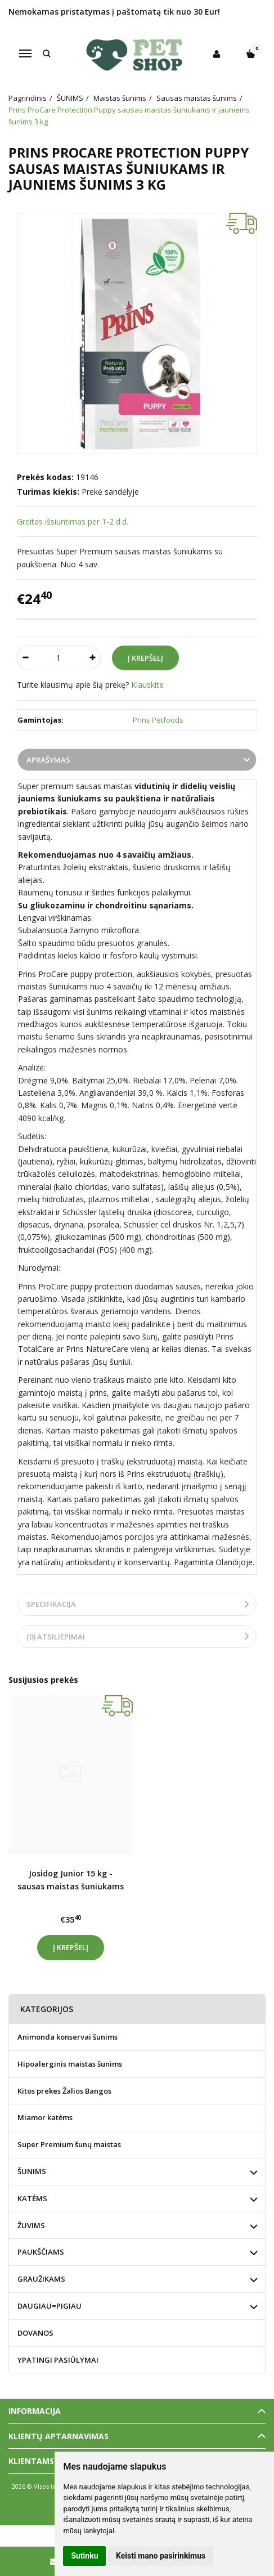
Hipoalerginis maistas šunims (69, 2064)
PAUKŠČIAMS (40, 2252)
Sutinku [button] (84, 2555)
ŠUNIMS (31, 2171)
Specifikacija (51, 1604)
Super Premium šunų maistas (69, 2144)
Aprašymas (48, 760)
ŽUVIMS (31, 2225)
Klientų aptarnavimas (58, 2436)
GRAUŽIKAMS (41, 2279)
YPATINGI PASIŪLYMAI (57, 2360)
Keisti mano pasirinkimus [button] (160, 2555)
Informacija (34, 2410)
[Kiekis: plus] (92, 658)
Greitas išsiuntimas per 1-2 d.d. (72, 521)
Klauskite (147, 684)
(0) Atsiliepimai (55, 1637)
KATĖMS (32, 2198)
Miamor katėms (45, 2117)
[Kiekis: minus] (25, 658)
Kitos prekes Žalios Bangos (64, 2091)
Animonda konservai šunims (67, 2037)
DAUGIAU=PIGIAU (49, 2306)
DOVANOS (35, 2333)
